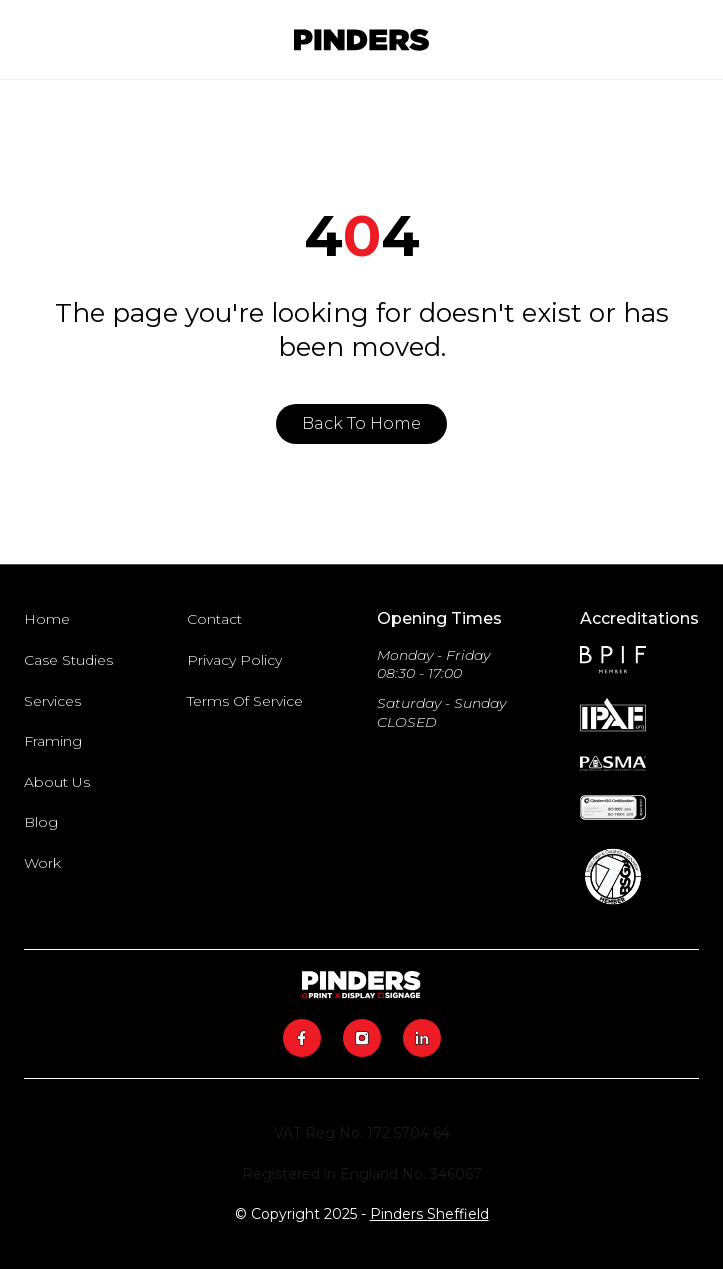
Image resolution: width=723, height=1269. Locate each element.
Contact (214, 619)
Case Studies (68, 660)
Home (47, 619)
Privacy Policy (234, 660)
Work (42, 863)
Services (52, 701)
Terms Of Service (245, 701)
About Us (57, 782)
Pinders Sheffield (429, 1214)
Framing (53, 741)
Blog (41, 822)
